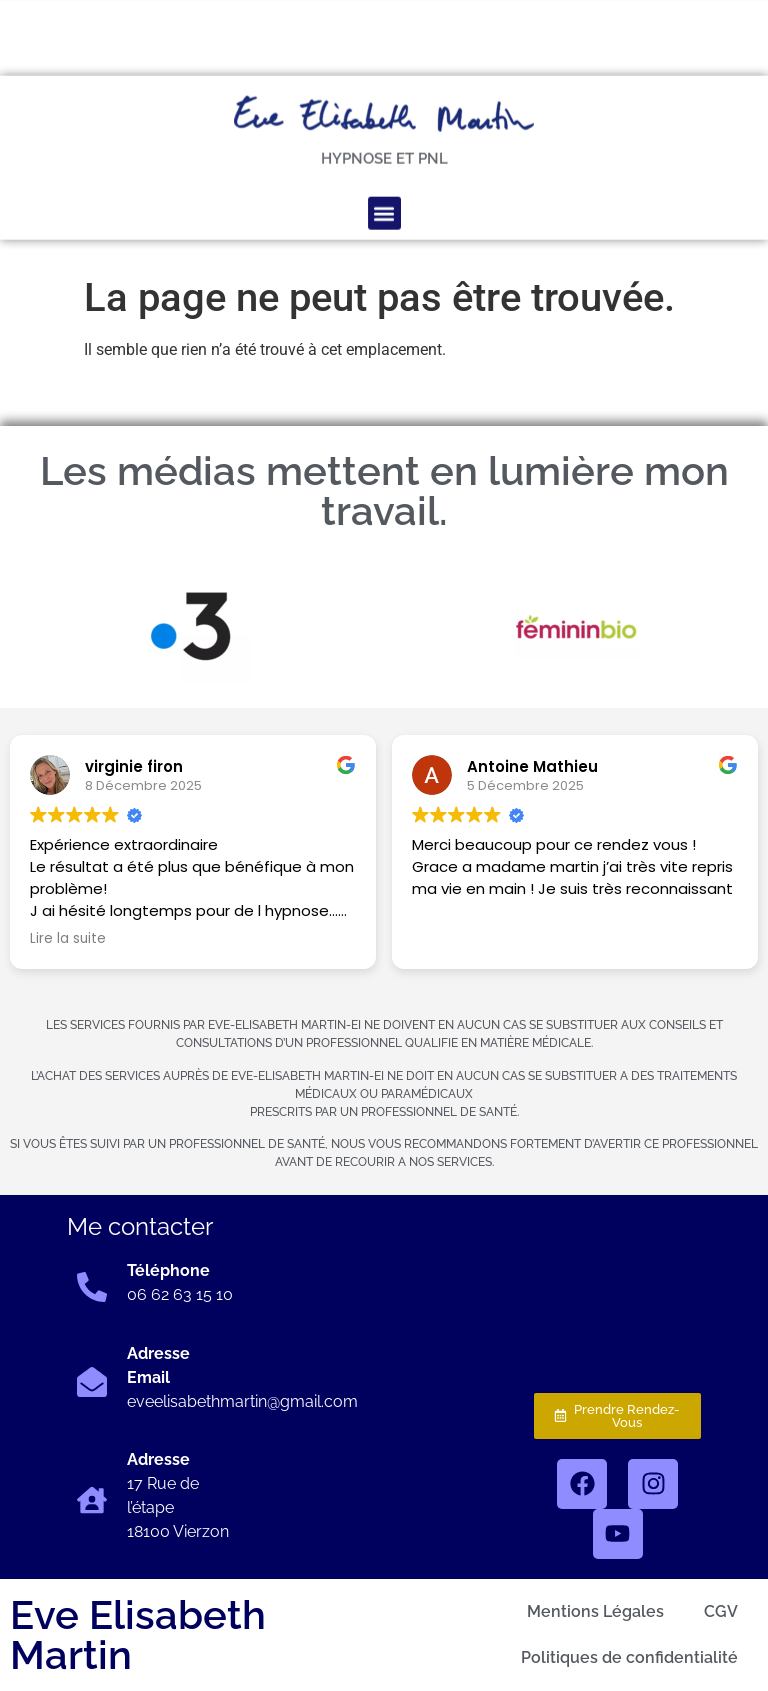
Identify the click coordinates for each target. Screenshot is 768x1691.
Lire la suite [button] (68, 939)
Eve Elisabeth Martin (138, 1634)
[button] (384, 170)
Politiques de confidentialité (629, 1657)
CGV (721, 1611)
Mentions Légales (595, 1611)
